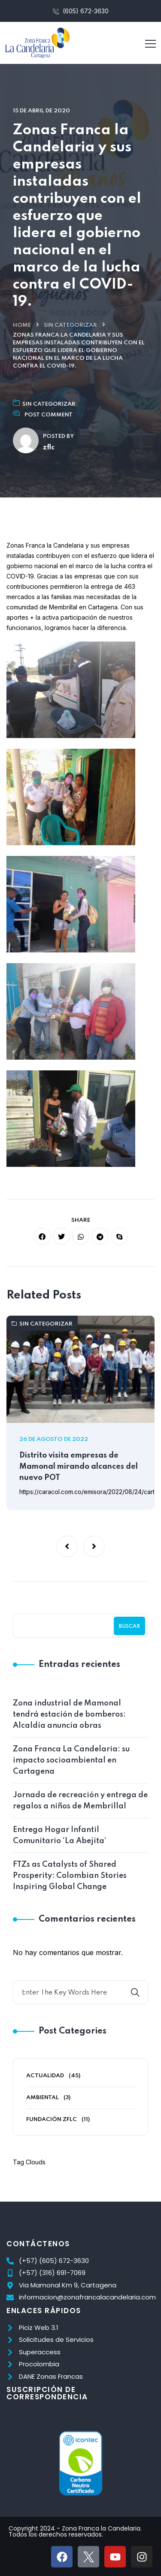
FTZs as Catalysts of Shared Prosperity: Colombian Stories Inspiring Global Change (70, 1876)
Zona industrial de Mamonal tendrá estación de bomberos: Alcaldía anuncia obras (69, 1714)
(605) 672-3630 (81, 11)
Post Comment (48, 415)
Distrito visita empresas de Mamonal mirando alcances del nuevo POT (78, 1467)
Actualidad (45, 2076)
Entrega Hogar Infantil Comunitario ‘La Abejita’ (59, 1835)
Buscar (129, 1626)
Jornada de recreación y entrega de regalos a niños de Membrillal (80, 1800)
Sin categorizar (70, 325)
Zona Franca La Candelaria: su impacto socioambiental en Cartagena (71, 1760)
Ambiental (42, 2097)
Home (22, 325)
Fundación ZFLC (51, 2119)
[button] (67, 1546)
